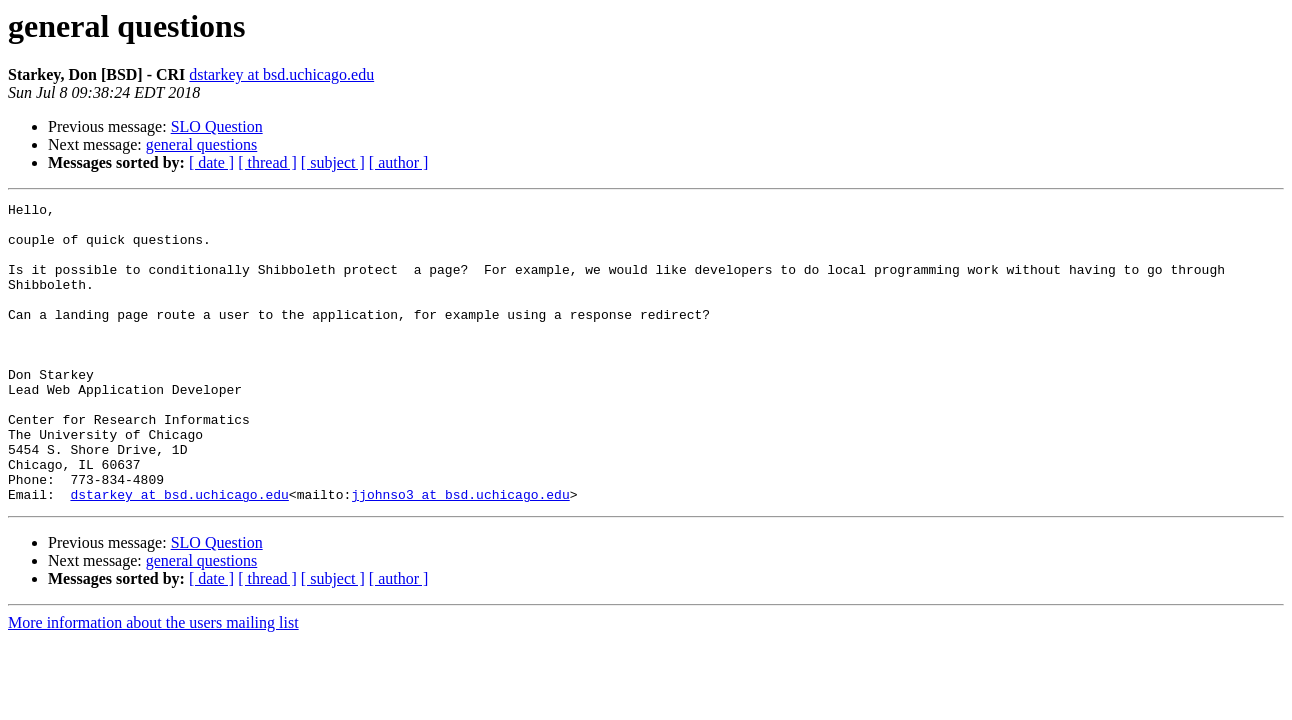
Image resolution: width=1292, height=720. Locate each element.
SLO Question (217, 126)
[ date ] (211, 162)
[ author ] (399, 162)
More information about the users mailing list (153, 682)
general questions (202, 144)
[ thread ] (267, 162)
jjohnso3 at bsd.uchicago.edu (460, 554)
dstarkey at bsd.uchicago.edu (281, 74)
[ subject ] (333, 162)
